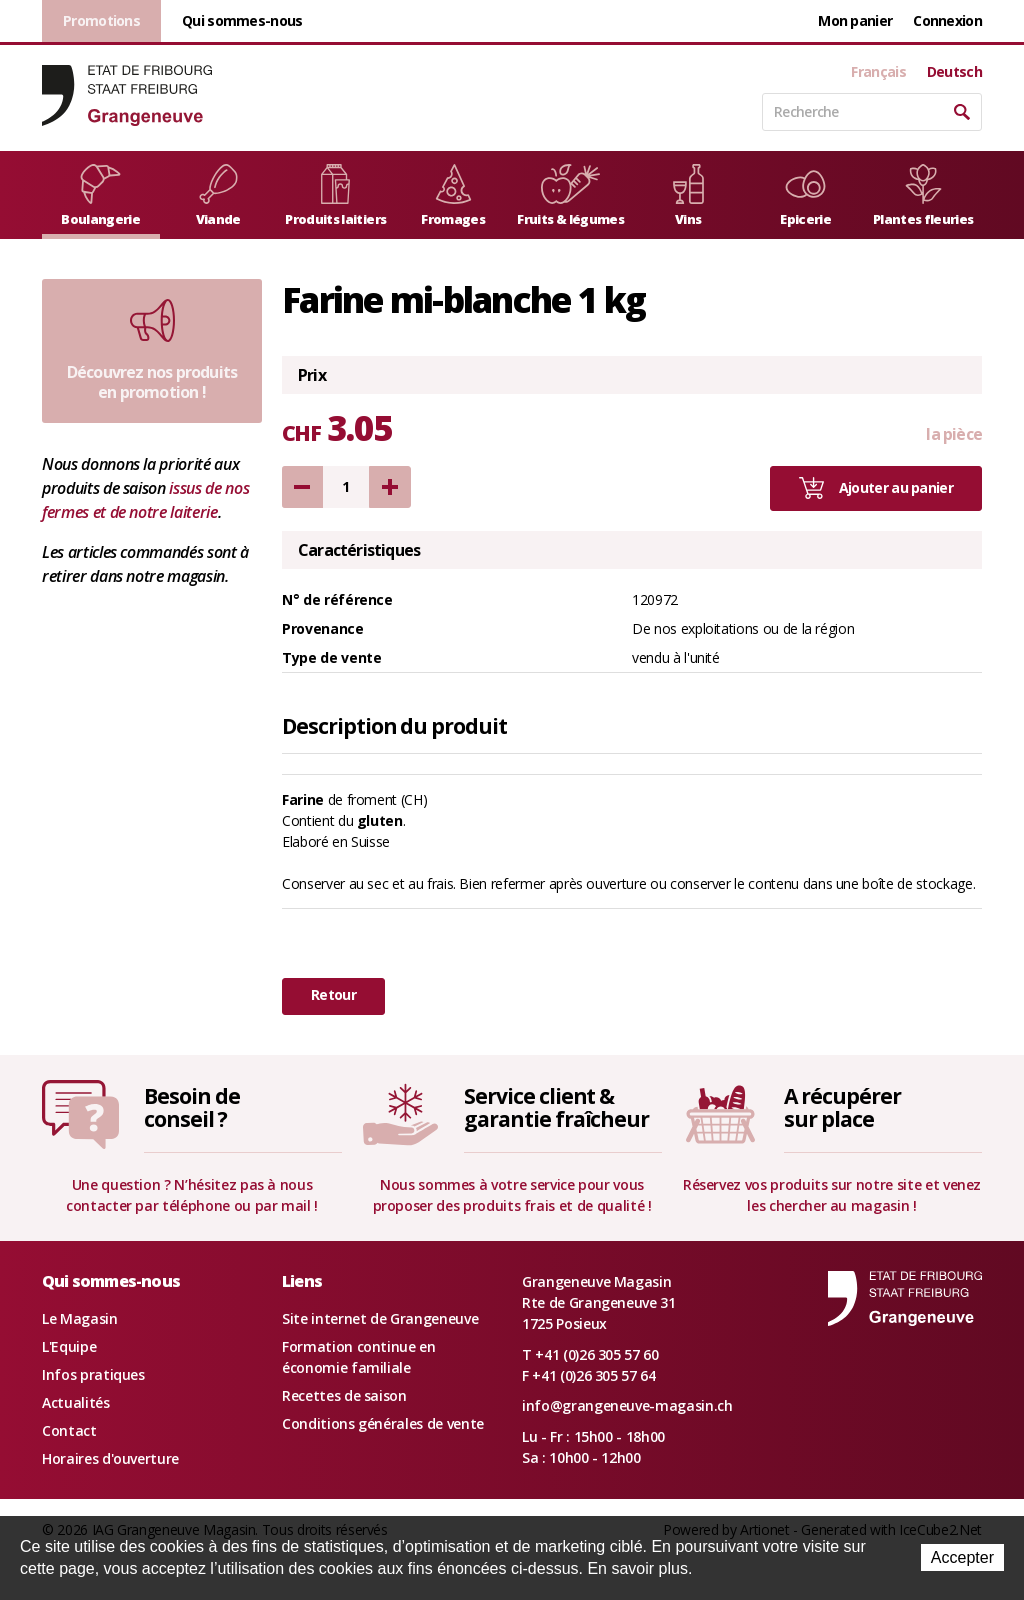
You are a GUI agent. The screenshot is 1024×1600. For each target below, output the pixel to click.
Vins (688, 196)
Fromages (453, 196)
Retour (333, 994)
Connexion (947, 20)
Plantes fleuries (923, 196)
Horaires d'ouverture (110, 1458)
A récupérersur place (842, 1107)
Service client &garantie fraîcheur (556, 1107)
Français (878, 72)
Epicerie (805, 196)
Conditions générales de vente (383, 1423)
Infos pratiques (93, 1374)
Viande (218, 196)
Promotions (101, 20)
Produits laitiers (335, 196)
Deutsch (954, 72)
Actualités (76, 1402)
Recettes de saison (344, 1395)
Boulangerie (100, 196)
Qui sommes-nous (242, 20)
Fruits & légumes (570, 196)
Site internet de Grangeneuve (380, 1318)
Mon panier (855, 20)
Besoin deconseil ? (192, 1107)
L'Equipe (69, 1346)
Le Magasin (80, 1318)
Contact (69, 1430)
